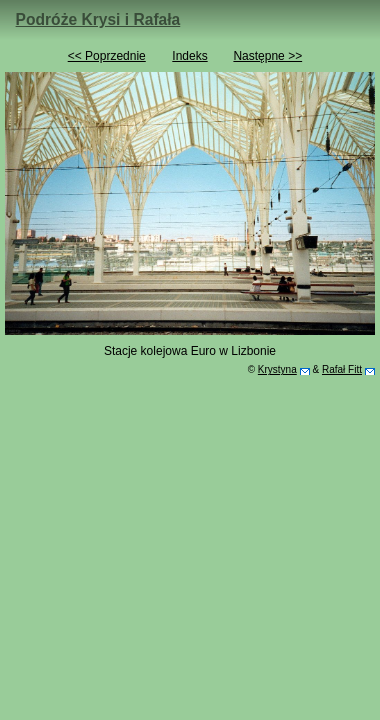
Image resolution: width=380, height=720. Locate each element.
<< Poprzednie (107, 56)
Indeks (189, 56)
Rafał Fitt (342, 369)
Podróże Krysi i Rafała (98, 19)
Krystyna (277, 369)
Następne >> (267, 56)
